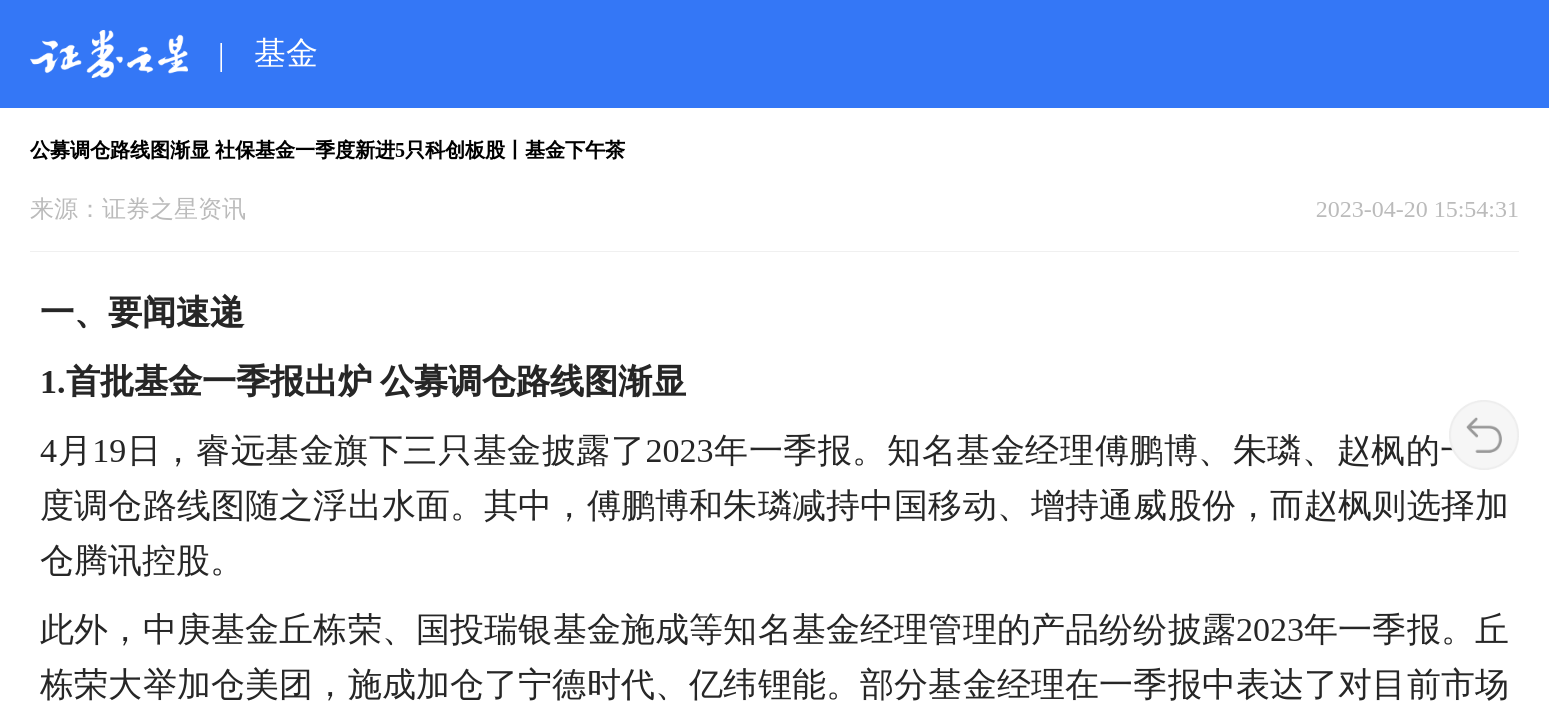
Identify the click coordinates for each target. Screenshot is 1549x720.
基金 (286, 53)
